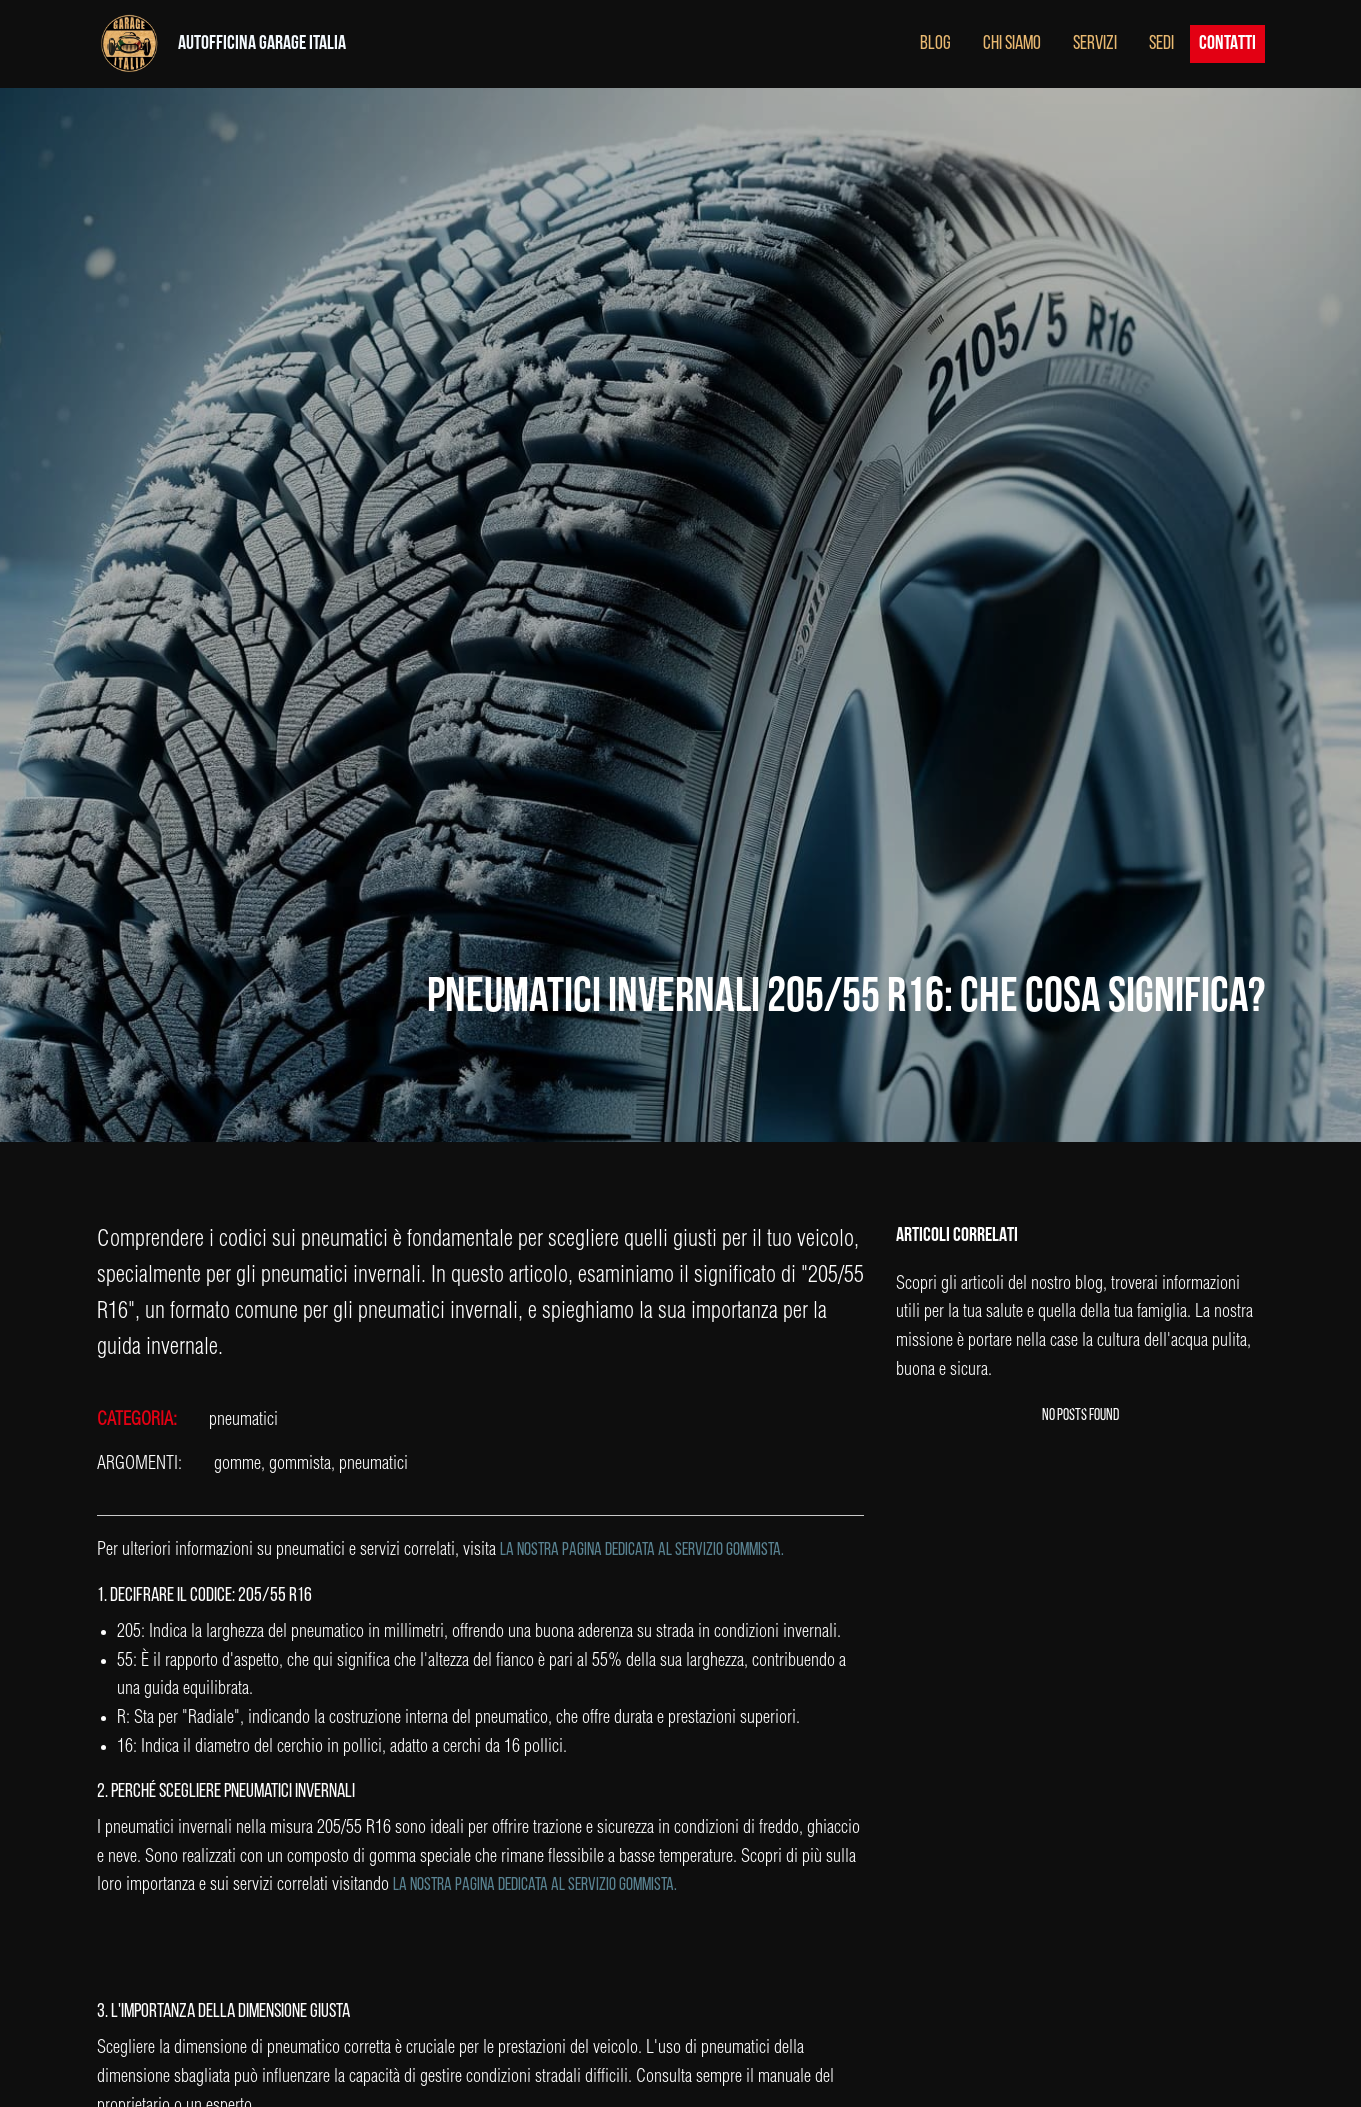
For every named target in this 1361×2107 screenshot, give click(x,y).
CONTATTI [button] (1227, 44)
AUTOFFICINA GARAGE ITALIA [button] (262, 44)
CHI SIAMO (1012, 44)
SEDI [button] (1161, 44)
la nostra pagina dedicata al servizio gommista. (642, 1550)
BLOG (935, 44)
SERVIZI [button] (1095, 44)
